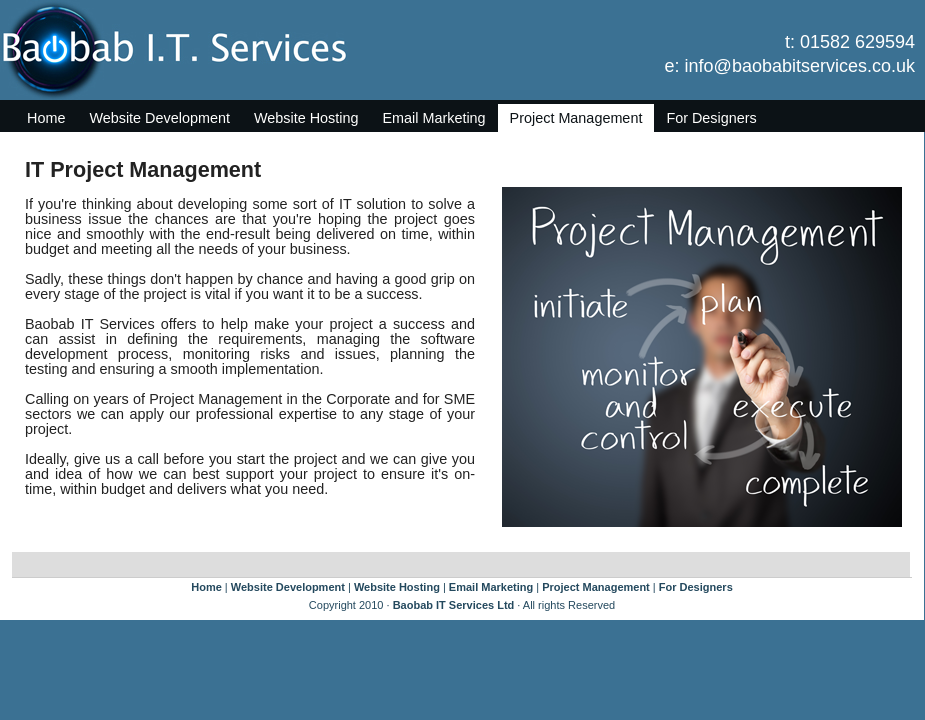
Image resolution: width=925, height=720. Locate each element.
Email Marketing (433, 118)
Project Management (576, 118)
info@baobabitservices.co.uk (800, 66)
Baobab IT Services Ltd (454, 605)
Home (46, 118)
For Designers (711, 118)
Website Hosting (306, 118)
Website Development (159, 118)
